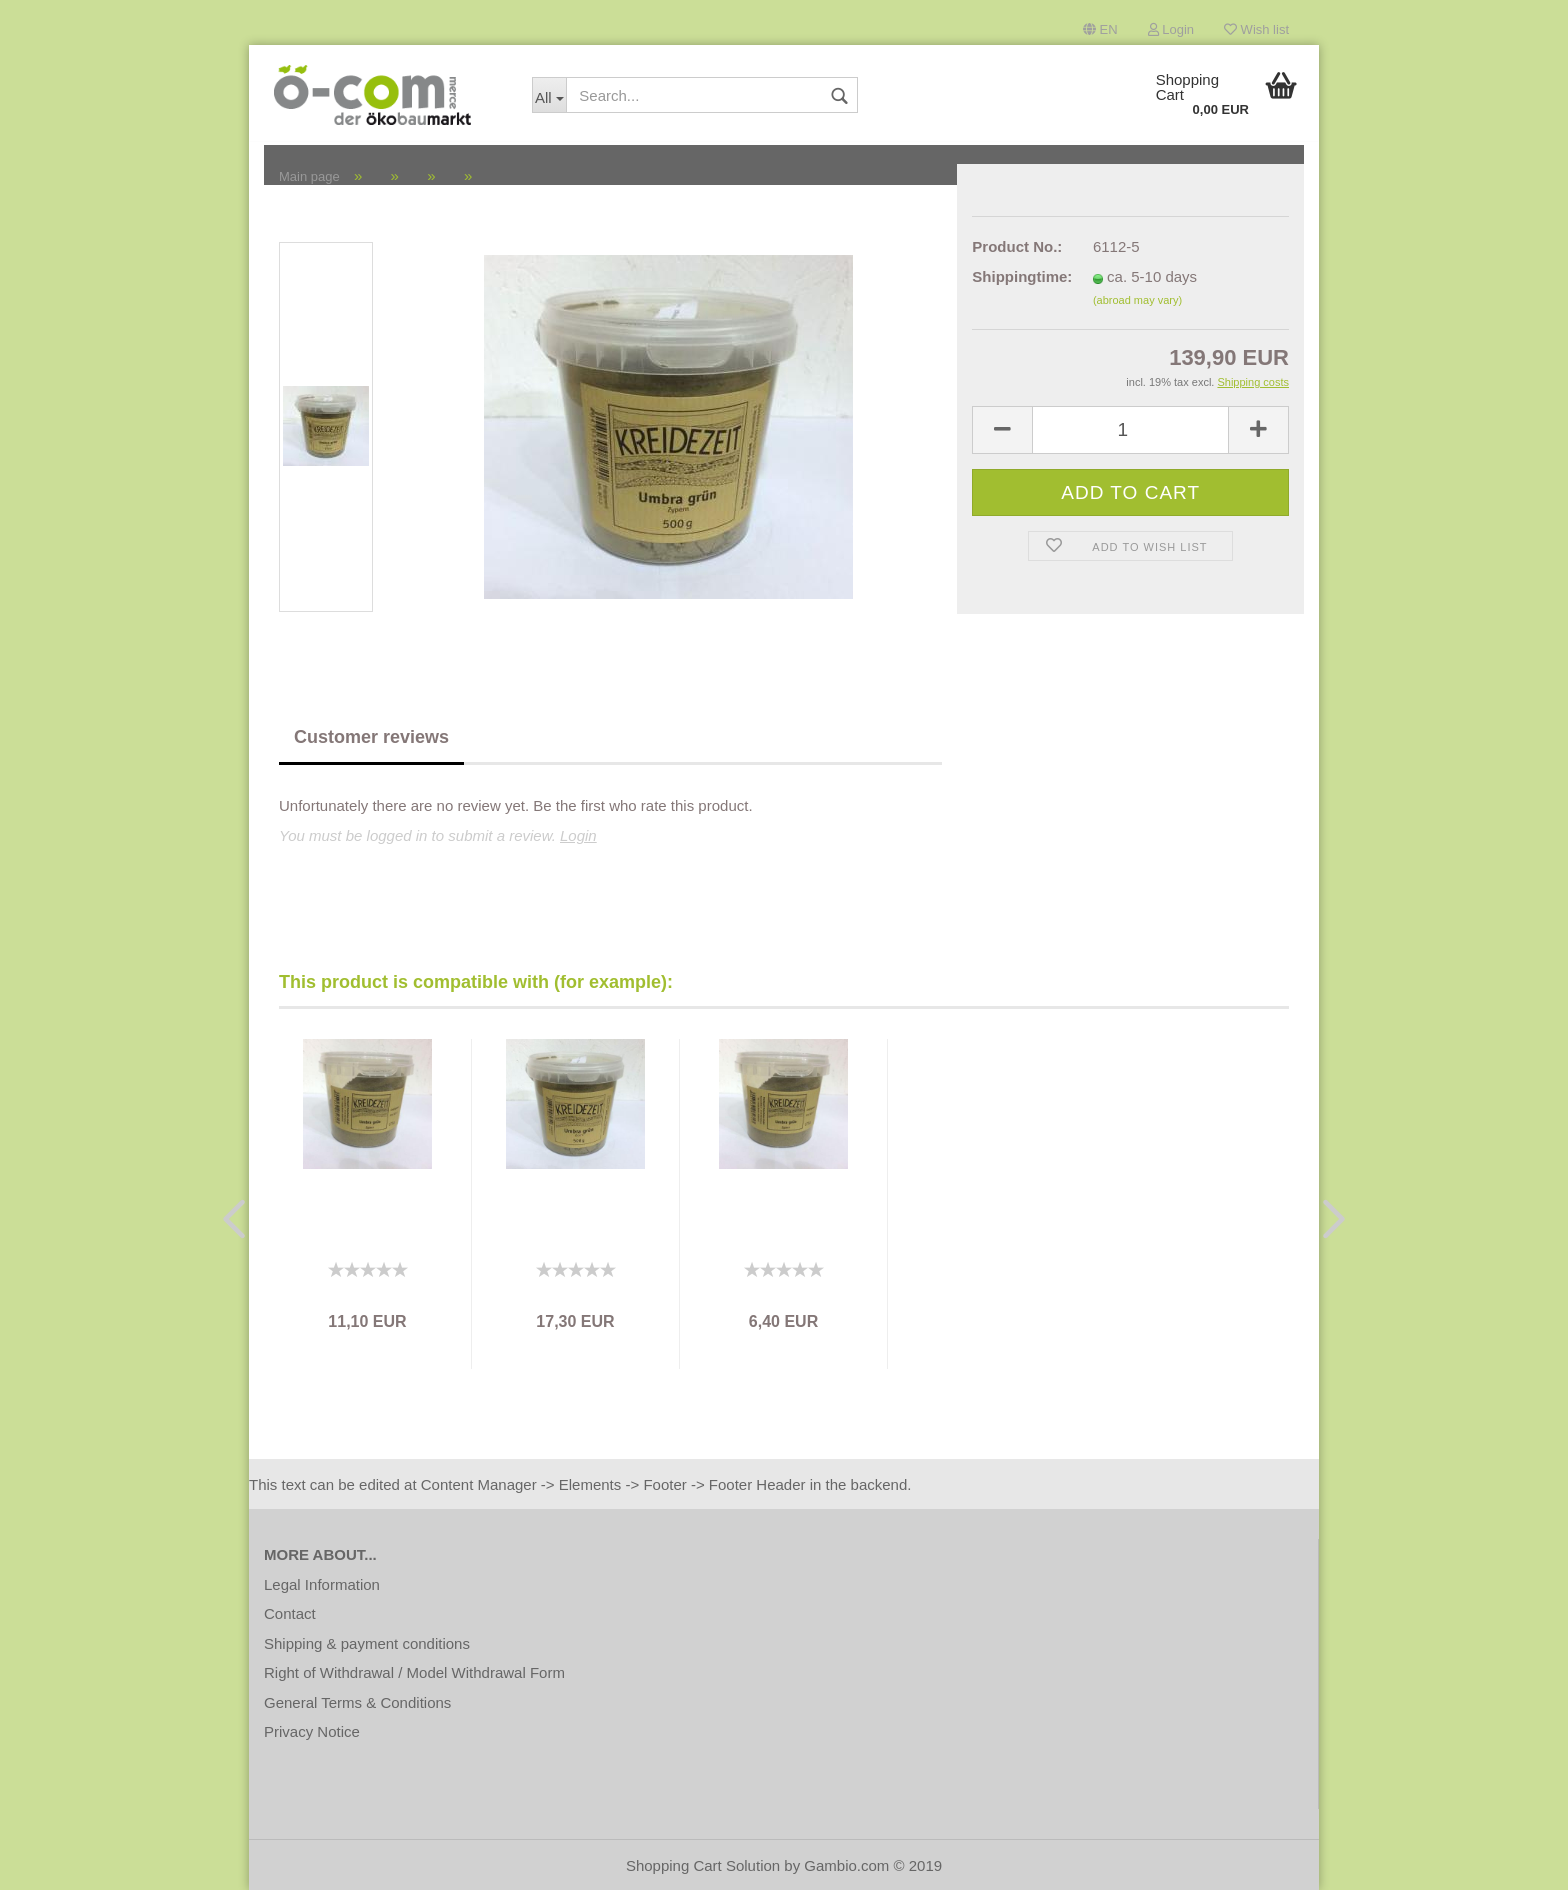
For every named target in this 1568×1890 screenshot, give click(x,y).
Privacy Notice (312, 1731)
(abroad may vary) (1137, 300)
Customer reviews (371, 737)
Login (1171, 29)
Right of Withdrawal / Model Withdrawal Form (414, 1672)
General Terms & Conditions (357, 1702)
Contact (290, 1613)
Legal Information (322, 1584)
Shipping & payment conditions (367, 1643)
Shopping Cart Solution (703, 1865)
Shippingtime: (1017, 276)
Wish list (1256, 29)
